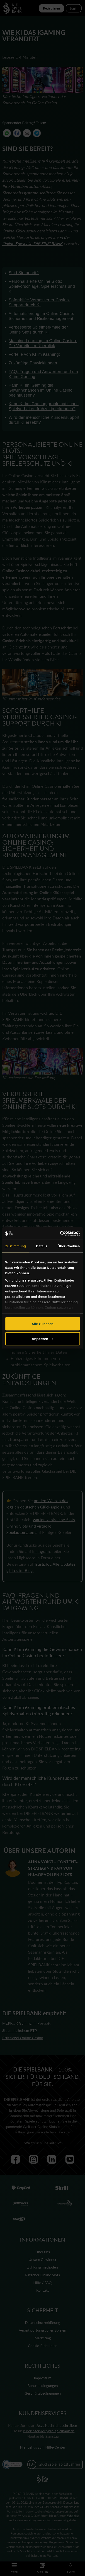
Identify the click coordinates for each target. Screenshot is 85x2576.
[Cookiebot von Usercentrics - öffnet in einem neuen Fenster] (60, 1233)
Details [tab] (41, 1246)
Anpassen (43, 1338)
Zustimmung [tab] (15, 1246)
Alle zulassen (42, 1324)
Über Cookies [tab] (69, 1246)
